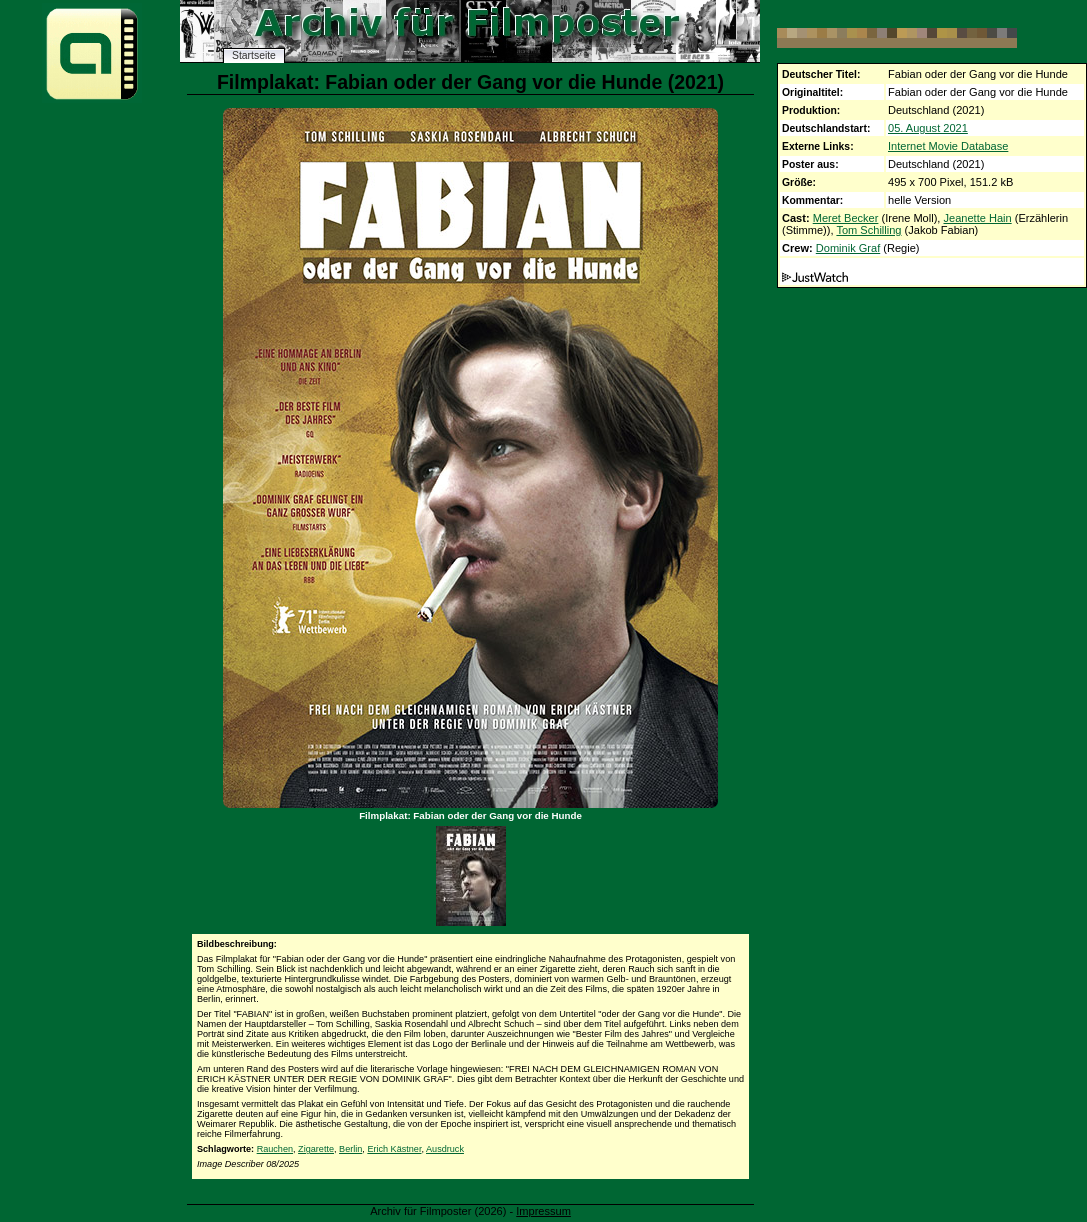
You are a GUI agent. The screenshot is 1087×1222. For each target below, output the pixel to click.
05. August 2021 (928, 128)
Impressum (543, 1211)
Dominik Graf (848, 248)
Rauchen (275, 1149)
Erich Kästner (394, 1149)
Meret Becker (846, 218)
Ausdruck (445, 1149)
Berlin (350, 1149)
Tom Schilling (868, 230)
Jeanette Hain (977, 218)
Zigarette (316, 1149)
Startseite (254, 55)
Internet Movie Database (948, 146)
